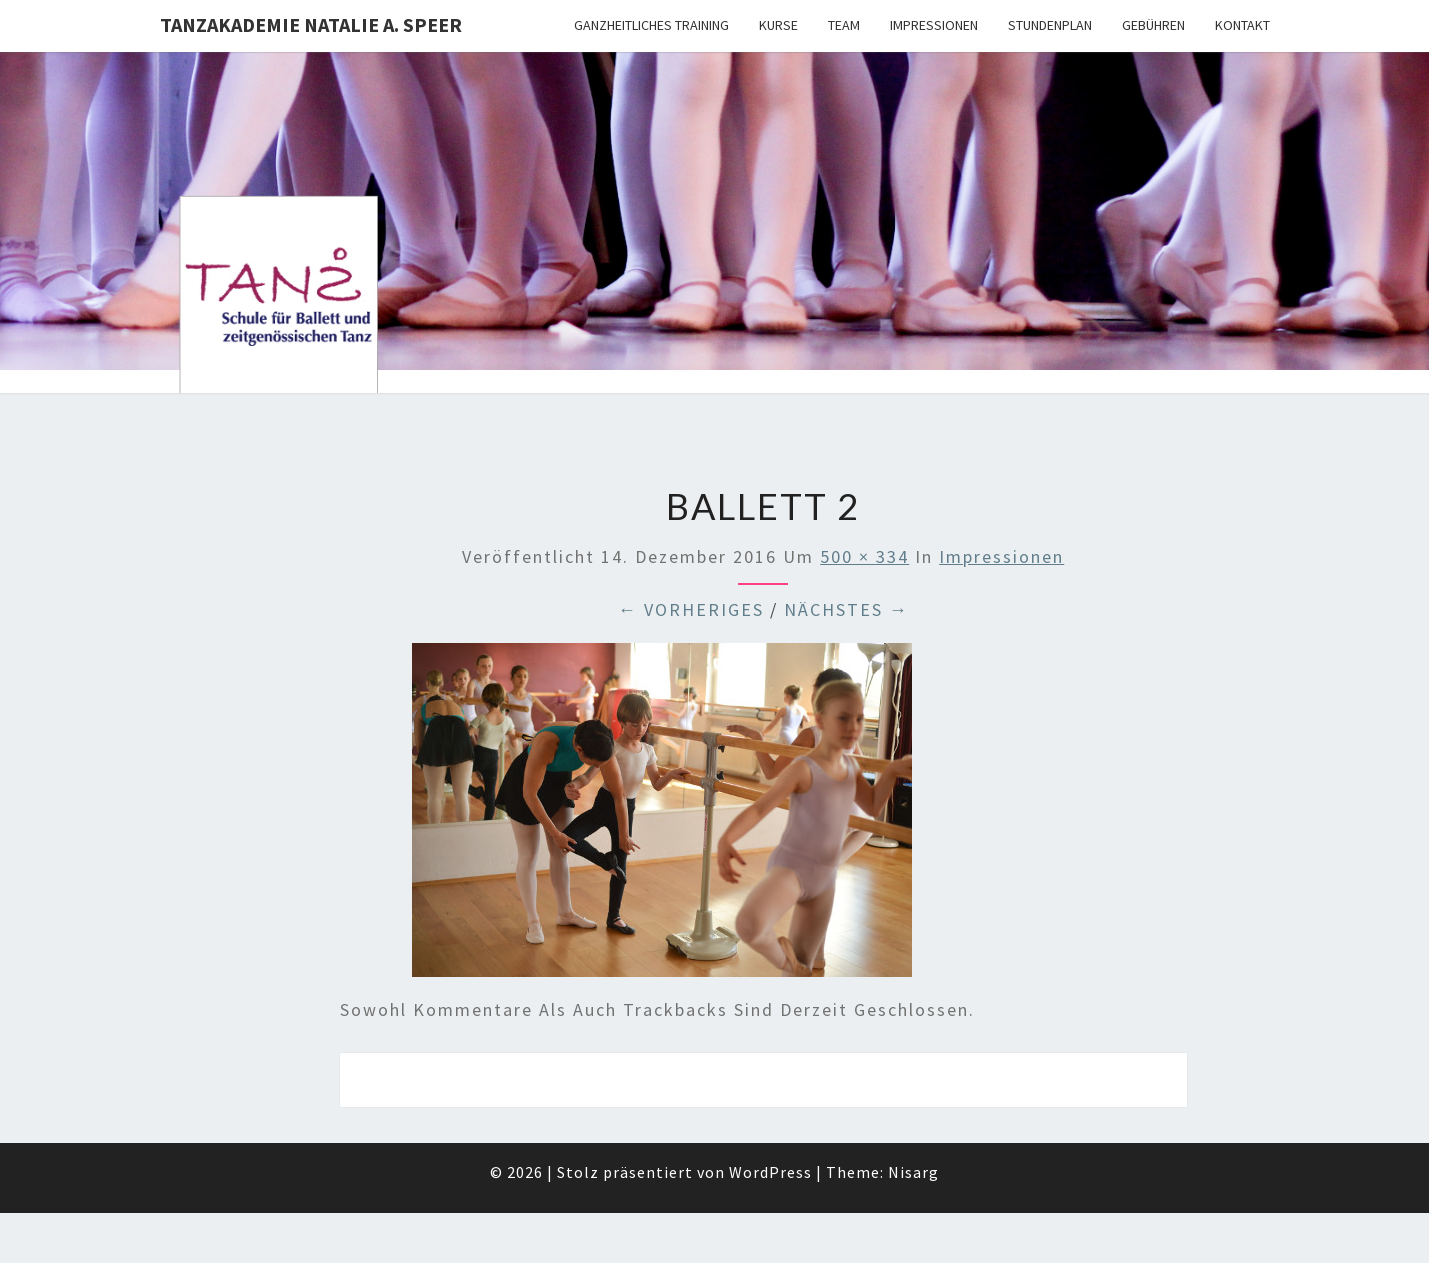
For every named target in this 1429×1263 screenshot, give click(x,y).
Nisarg (913, 1172)
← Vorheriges (691, 609)
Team (844, 25)
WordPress (770, 1172)
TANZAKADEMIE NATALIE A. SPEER (311, 24)
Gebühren (1153, 25)
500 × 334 (864, 556)
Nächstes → (846, 609)
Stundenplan (1050, 25)
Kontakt (1242, 25)
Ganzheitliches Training (651, 25)
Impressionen (934, 25)
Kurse (778, 25)
